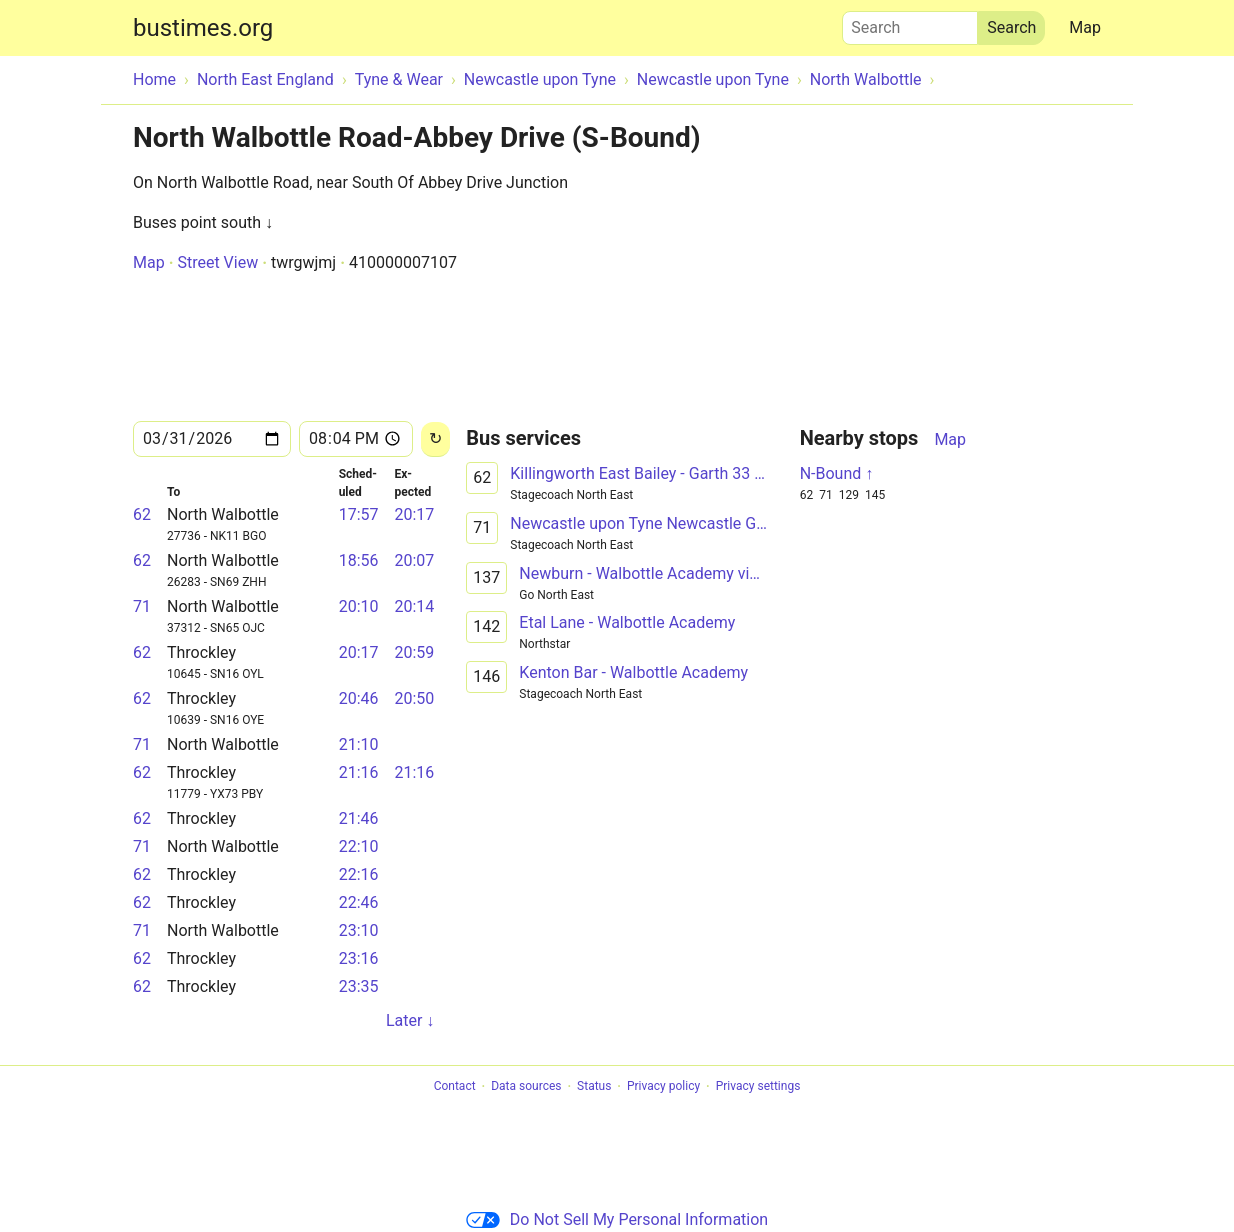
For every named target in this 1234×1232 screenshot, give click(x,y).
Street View (217, 262)
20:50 (414, 698)
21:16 (359, 772)
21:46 (359, 818)
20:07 (414, 560)
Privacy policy (663, 1087)
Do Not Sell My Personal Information (617, 1219)
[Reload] (435, 439)
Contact (455, 1087)
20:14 (414, 606)
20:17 (414, 514)
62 (142, 514)
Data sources (526, 1087)
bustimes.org (203, 28)
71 (142, 606)
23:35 (359, 986)
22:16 (359, 874)
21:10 (359, 744)
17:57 (359, 514)
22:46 (359, 902)
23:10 (359, 930)
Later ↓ (410, 1020)
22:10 (359, 846)
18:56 (359, 560)
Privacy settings (758, 1087)
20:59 (414, 652)
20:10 (359, 606)
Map (1085, 27)
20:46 (359, 698)
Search (910, 23)
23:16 (359, 958)
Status (594, 1087)
